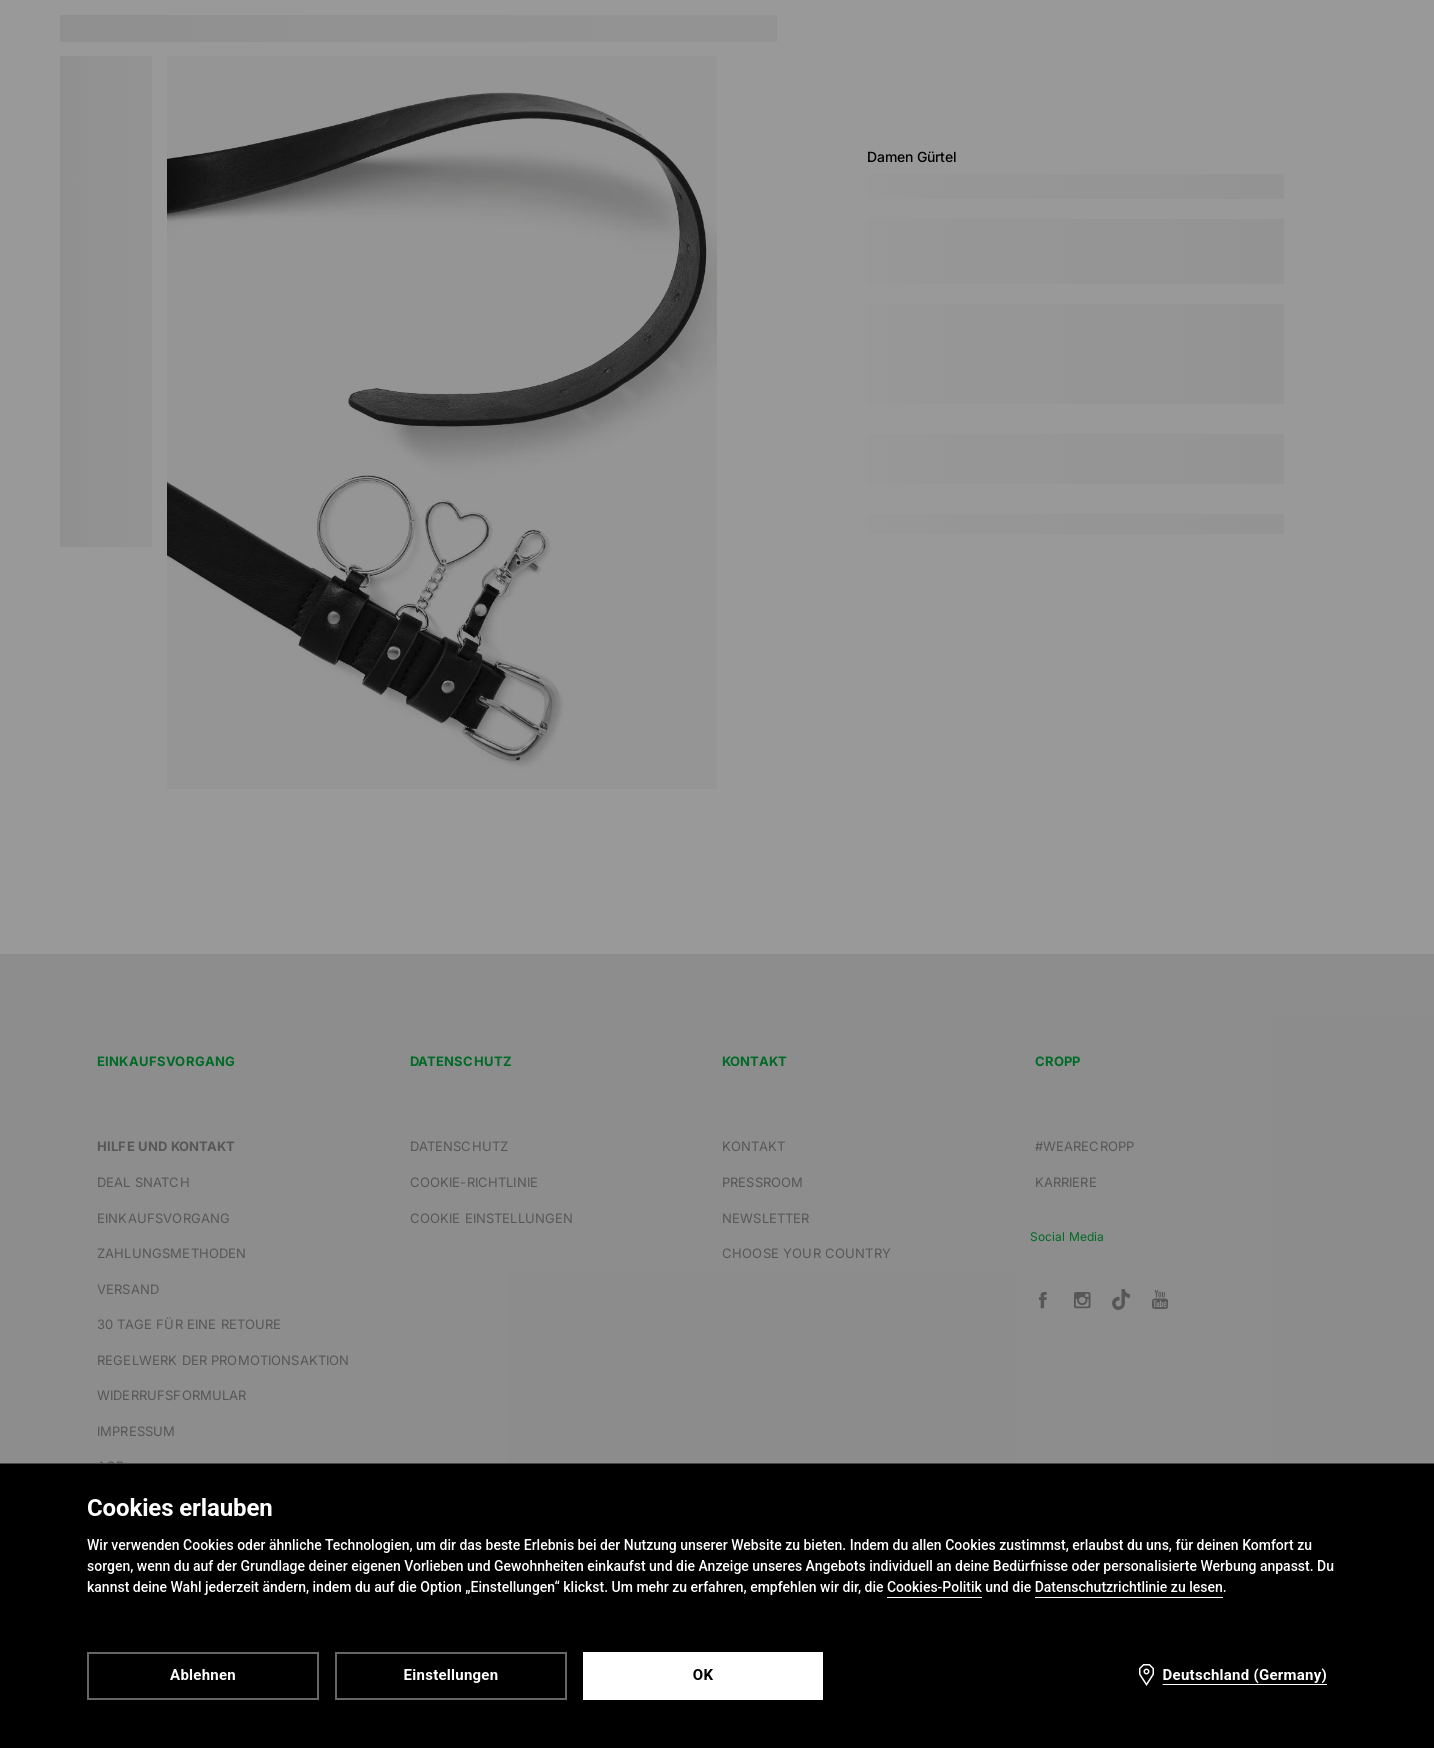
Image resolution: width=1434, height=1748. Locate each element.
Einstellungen (451, 1675)
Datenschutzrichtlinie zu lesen (1129, 1587)
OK (703, 1675)
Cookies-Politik (934, 1587)
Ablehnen (203, 1675)
